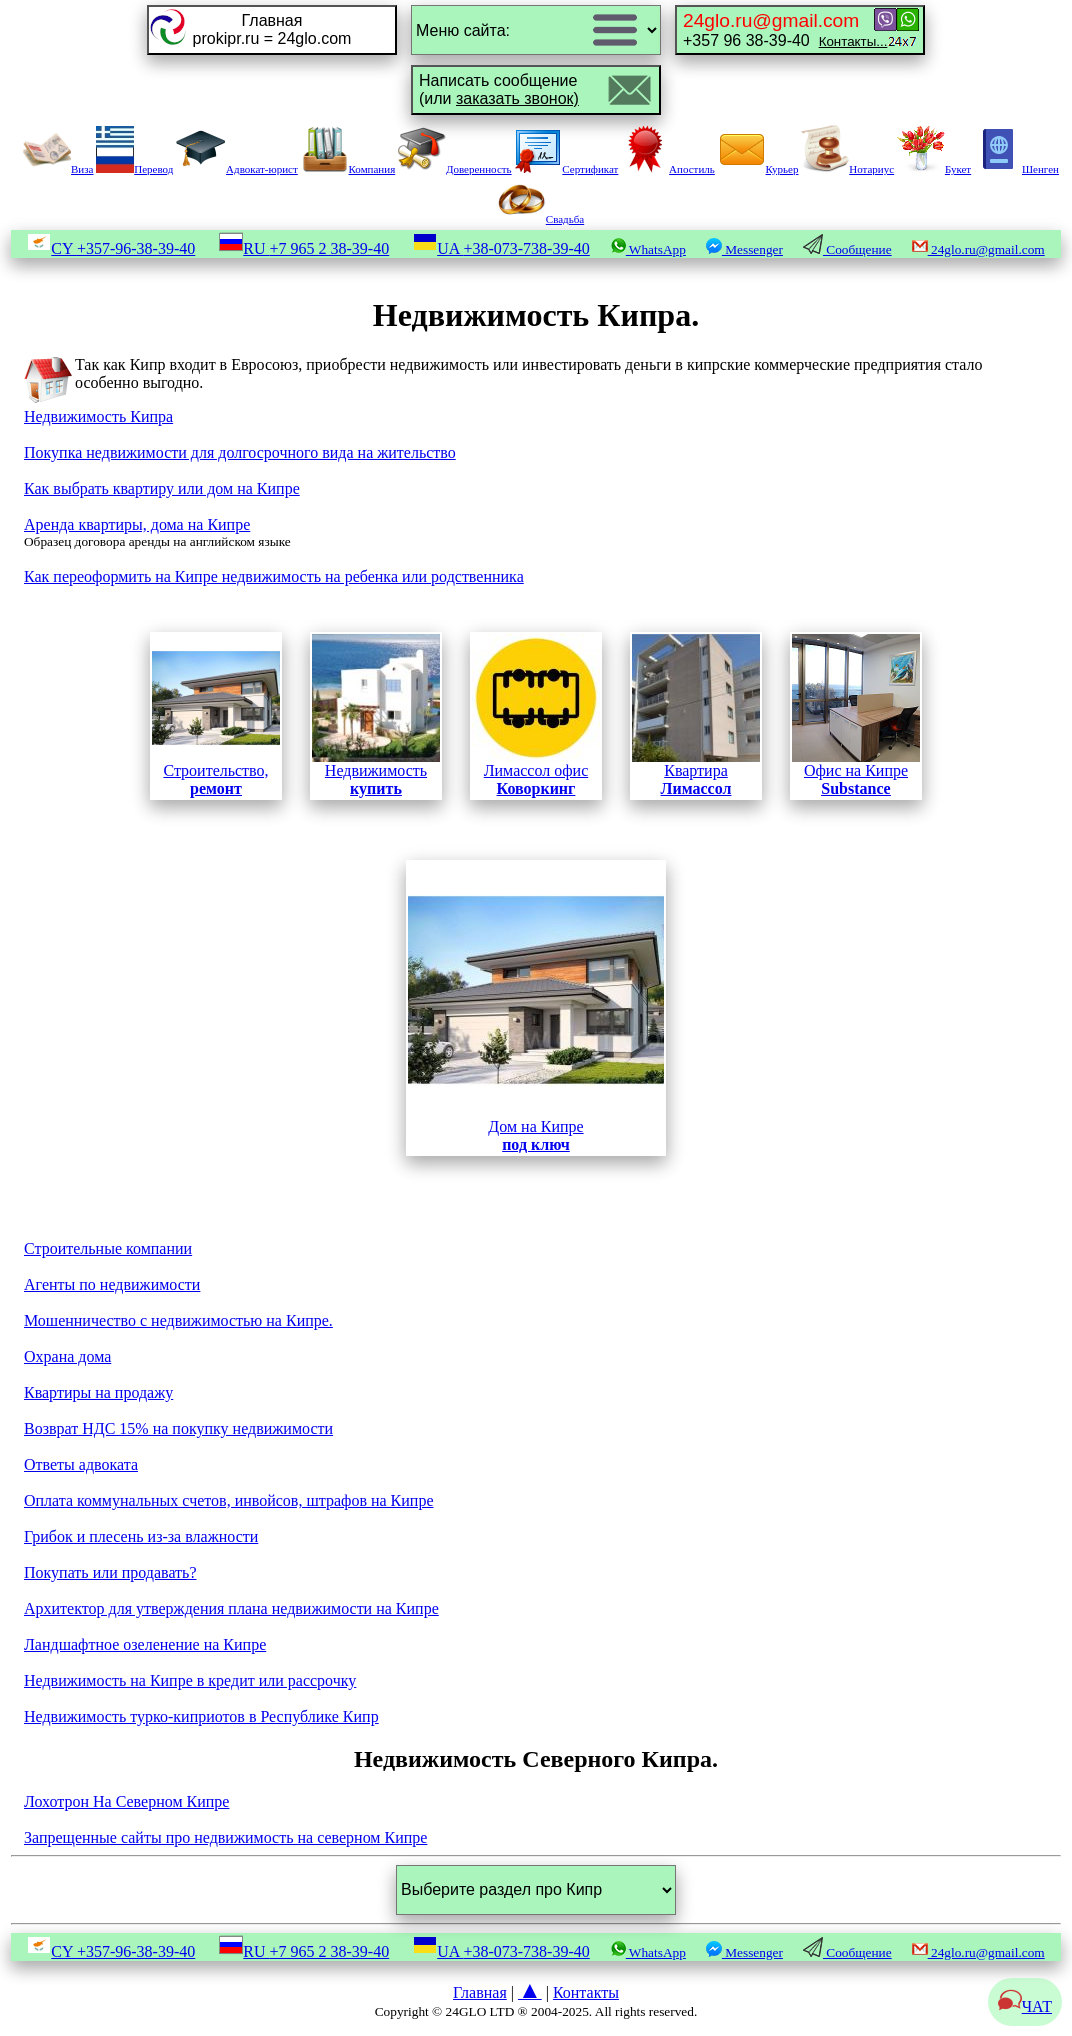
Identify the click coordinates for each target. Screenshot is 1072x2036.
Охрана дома (67, 1356)
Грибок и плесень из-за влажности (141, 1536)
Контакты (586, 1992)
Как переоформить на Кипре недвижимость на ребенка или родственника (274, 576)
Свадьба (541, 219)
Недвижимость (376, 715)
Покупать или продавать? (110, 1572)
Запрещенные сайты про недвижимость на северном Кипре (225, 1837)
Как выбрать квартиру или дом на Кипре (162, 488)
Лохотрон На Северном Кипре (126, 1801)
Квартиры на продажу (98, 1392)
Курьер (758, 169)
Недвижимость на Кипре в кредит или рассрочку (190, 1680)
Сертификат (566, 169)
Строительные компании (108, 1248)
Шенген (1016, 169)
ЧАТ (1025, 2006)
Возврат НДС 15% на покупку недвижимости (178, 1428)
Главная (480, 1992)
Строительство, (216, 715)
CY (111, 248)
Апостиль (668, 169)
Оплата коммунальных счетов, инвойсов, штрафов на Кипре (229, 1500)
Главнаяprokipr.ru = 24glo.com (272, 29)
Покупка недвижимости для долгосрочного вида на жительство (240, 452)
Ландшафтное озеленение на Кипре (145, 1644)
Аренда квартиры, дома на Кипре (137, 524)
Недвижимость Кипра (98, 416)
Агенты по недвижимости (112, 1284)
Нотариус (847, 169)
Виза (58, 169)
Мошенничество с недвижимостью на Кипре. (178, 1320)
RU (304, 248)
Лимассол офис (536, 715)
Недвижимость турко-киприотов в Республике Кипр (201, 1716)
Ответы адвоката (81, 1464)
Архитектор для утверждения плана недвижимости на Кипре (231, 1608)
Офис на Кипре (856, 772)
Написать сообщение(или (499, 89)
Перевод (134, 169)
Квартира (696, 715)
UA (501, 248)
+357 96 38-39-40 (785, 29)
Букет (934, 169)
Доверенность (455, 169)
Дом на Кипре (536, 1007)
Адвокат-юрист (237, 169)
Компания (348, 169)
